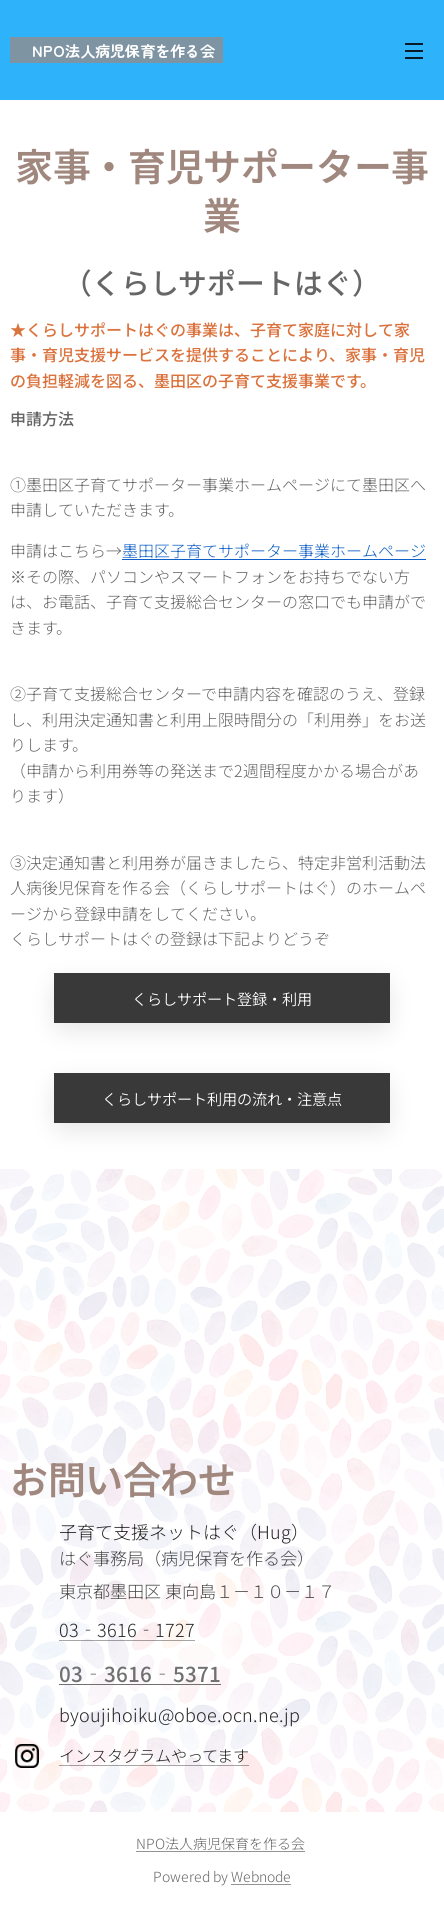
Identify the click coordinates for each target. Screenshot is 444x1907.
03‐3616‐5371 (140, 1673)
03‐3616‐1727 (127, 1629)
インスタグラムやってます (154, 1755)
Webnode (261, 1876)
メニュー (414, 51)
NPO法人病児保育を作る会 (220, 1843)
